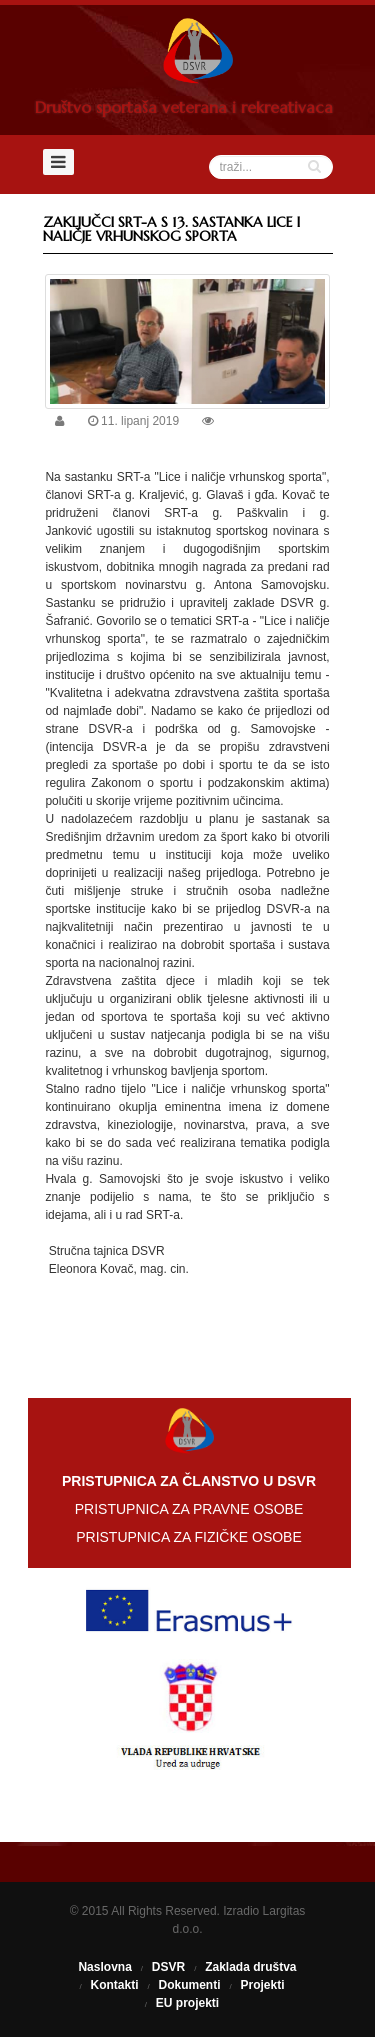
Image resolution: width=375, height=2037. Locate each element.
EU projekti (187, 2003)
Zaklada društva (250, 1967)
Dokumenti (189, 1985)
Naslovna (104, 1967)
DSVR (168, 1967)
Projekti (263, 1985)
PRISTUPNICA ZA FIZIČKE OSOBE (189, 1537)
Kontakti (114, 1985)
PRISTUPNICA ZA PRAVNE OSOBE (189, 1509)
